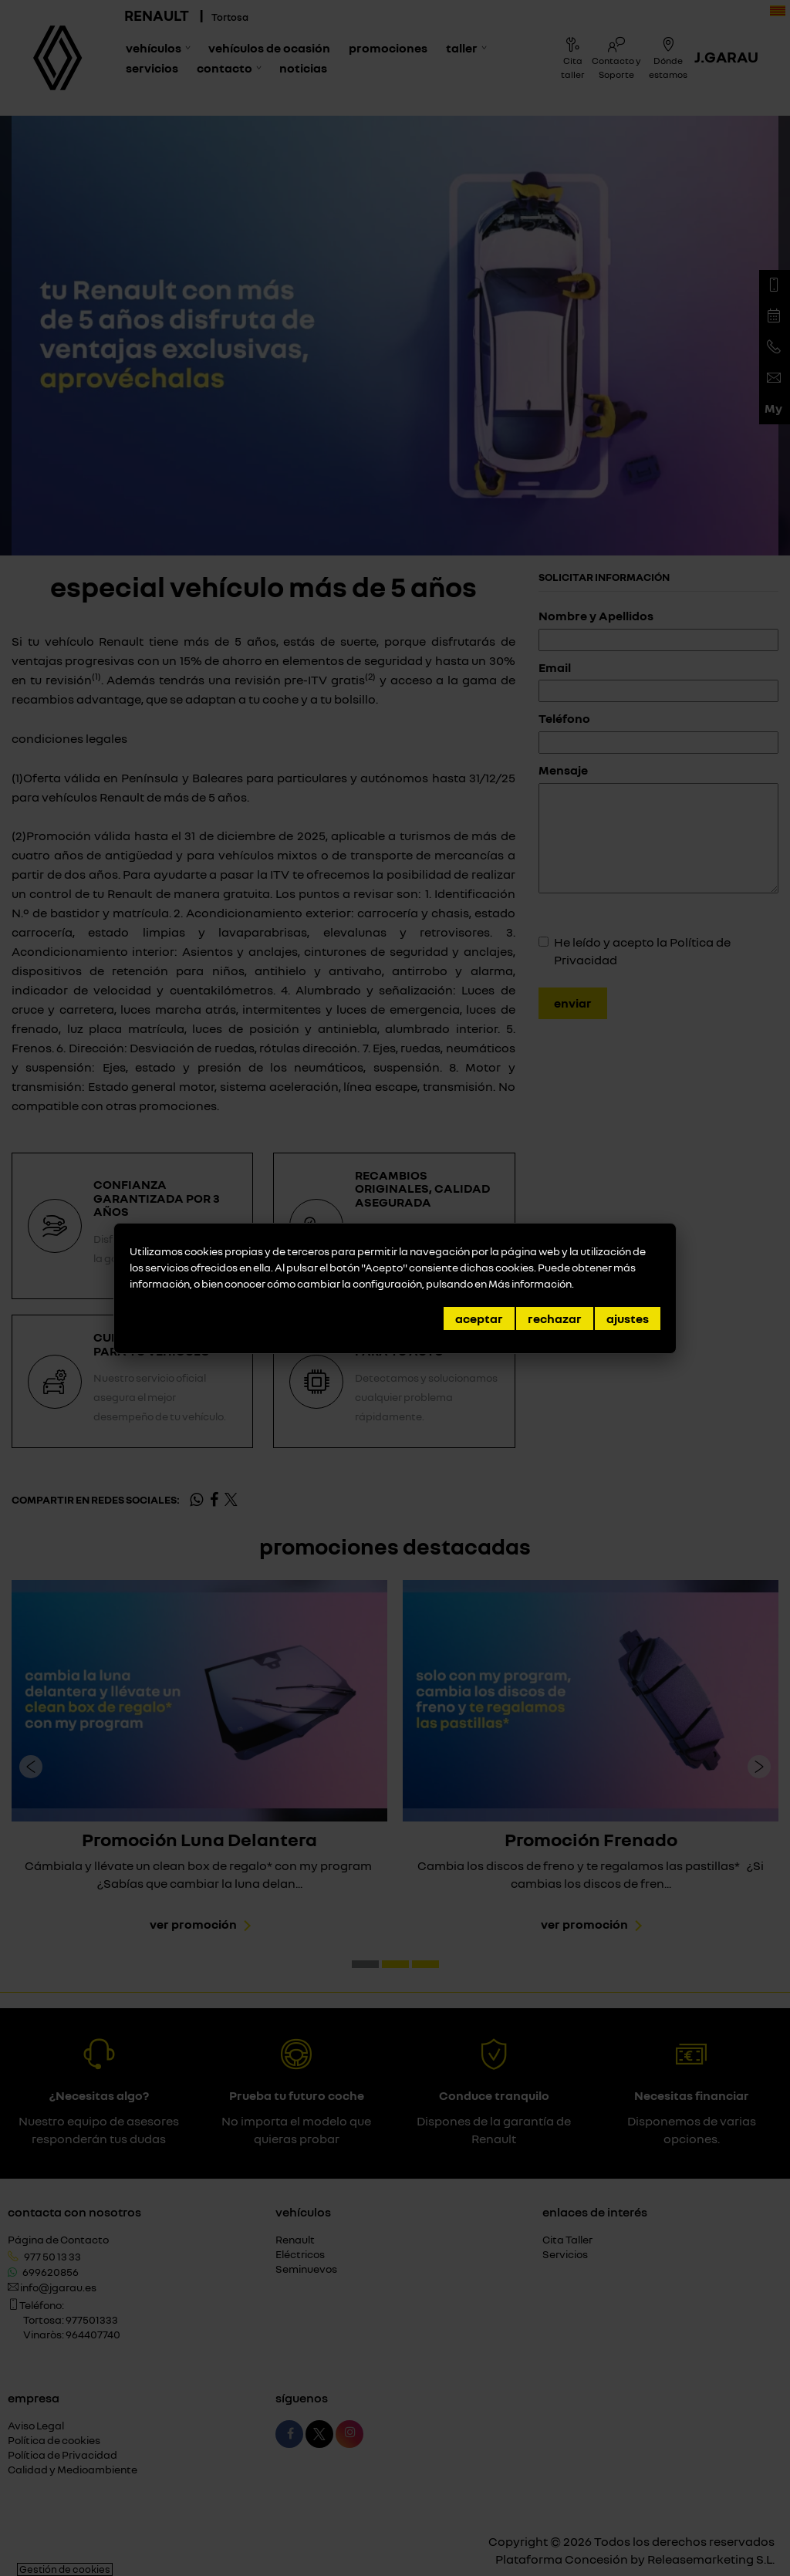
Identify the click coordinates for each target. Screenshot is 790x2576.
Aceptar (479, 1318)
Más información (530, 1283)
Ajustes (627, 1318)
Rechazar (555, 1318)
